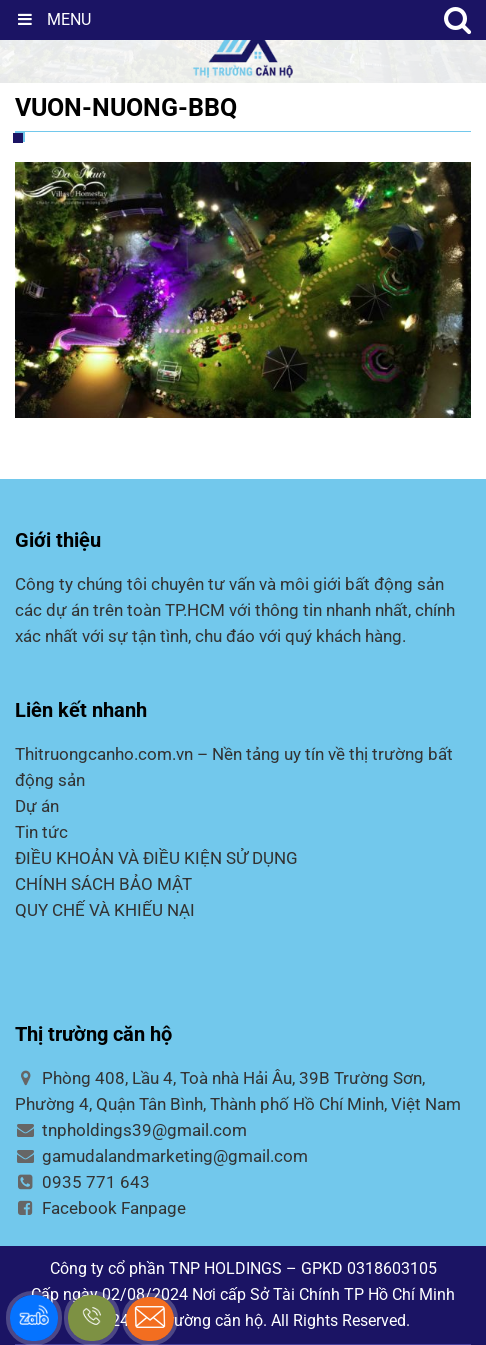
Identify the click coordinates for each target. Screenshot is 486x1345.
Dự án (37, 806)
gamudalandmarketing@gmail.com (161, 1156)
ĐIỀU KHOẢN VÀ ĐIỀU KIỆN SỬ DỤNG (156, 858)
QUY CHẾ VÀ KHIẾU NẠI (105, 910)
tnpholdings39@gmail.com (131, 1130)
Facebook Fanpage (100, 1208)
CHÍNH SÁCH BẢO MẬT (103, 884)
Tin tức (41, 832)
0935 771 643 (82, 1182)
